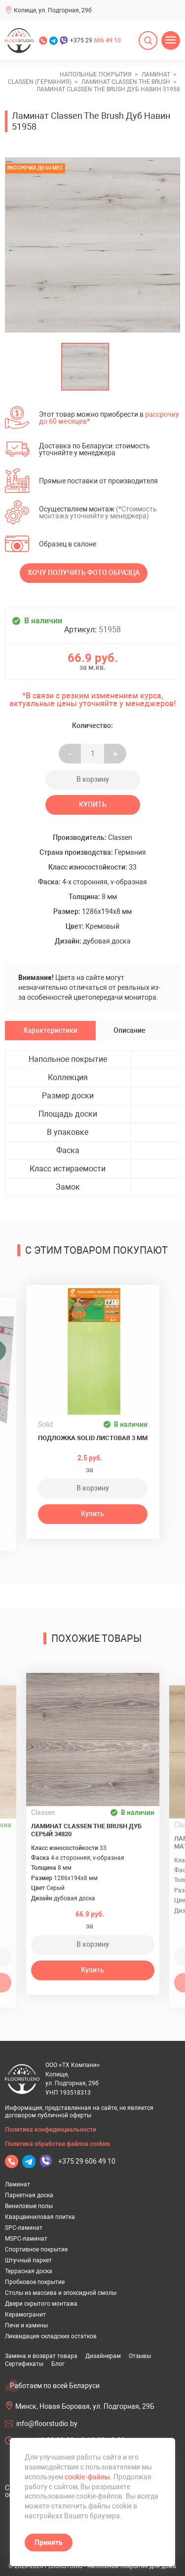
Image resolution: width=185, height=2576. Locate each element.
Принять (49, 2542)
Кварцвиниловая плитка (40, 2216)
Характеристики (50, 1030)
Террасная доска (28, 2271)
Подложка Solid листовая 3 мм (93, 1438)
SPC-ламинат (23, 2227)
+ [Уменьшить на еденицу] (115, 754)
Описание (129, 1030)
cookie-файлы (87, 2477)
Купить (93, 804)
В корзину (92, 779)
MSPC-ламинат (26, 2238)
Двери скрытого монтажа (41, 2303)
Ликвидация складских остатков (51, 2336)
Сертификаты (24, 2363)
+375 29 (95, 40)
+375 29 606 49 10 (86, 2161)
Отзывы (140, 2356)
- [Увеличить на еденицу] (70, 754)
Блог (58, 2363)
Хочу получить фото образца (84, 573)
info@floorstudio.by (46, 2423)
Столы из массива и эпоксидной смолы (60, 2292)
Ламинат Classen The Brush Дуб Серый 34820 (86, 1830)
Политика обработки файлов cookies (57, 2144)
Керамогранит (25, 2314)
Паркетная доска (29, 2195)
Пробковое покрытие (35, 2282)
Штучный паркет (28, 2260)
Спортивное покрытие (36, 2249)
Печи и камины (26, 2325)
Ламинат (17, 2184)
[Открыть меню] (170, 40)
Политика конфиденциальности (50, 2129)
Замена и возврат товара (41, 2356)
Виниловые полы (29, 2206)
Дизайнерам (103, 2356)
